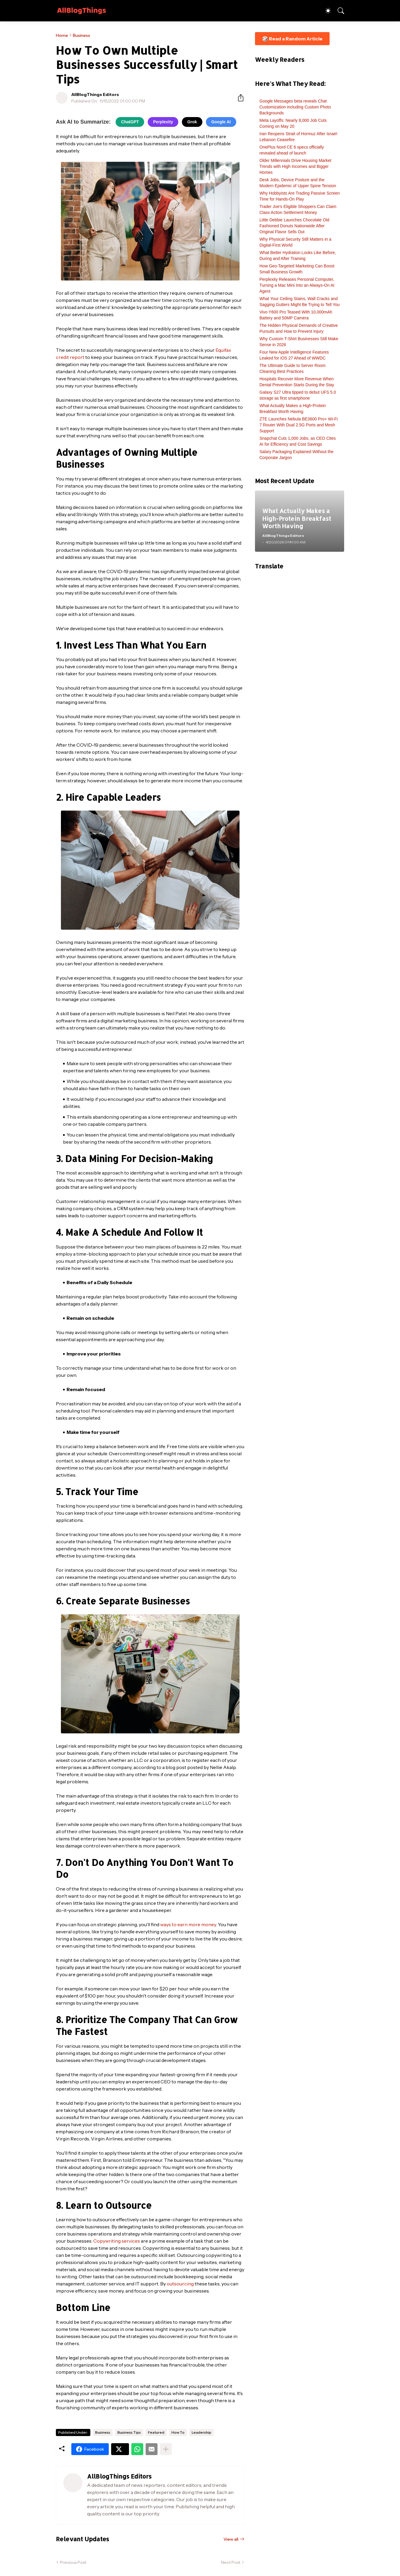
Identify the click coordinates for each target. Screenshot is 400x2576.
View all (230, 2539)
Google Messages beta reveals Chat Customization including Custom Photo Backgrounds (295, 107)
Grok (192, 121)
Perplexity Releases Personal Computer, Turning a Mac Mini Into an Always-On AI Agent (296, 285)
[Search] (338, 11)
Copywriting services (116, 2241)
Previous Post (73, 2562)
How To (178, 2432)
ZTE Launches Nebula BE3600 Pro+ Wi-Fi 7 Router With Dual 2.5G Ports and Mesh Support (298, 425)
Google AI (221, 121)
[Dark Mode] (325, 11)
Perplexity (163, 121)
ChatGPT (130, 121)
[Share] (238, 98)
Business (81, 35)
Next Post (230, 2562)
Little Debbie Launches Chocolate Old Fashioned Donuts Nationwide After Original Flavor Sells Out (294, 225)
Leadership (201, 2432)
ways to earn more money (188, 1924)
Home (62, 35)
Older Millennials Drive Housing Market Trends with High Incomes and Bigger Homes (295, 166)
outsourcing (180, 2284)
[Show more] (166, 2449)
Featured (156, 2432)
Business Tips (129, 2432)
